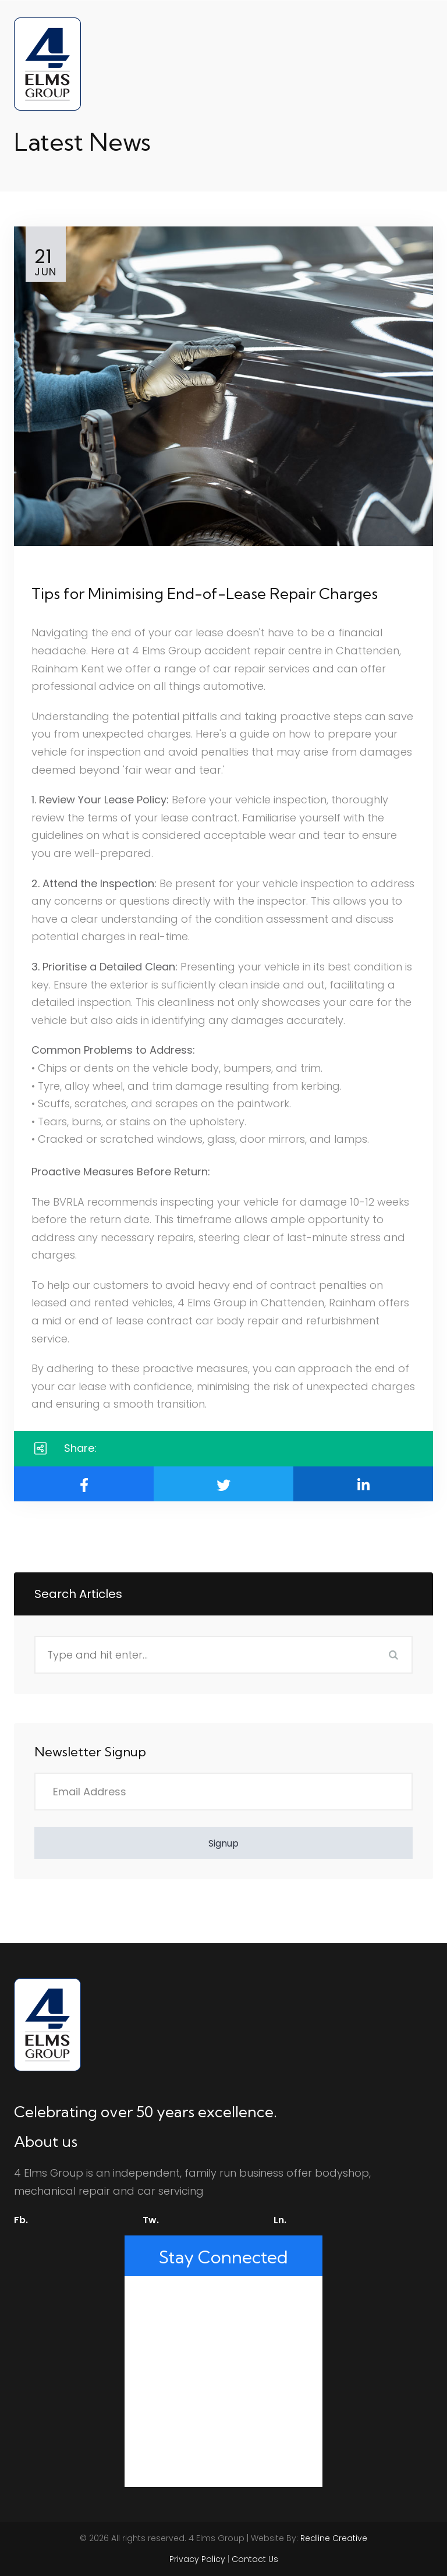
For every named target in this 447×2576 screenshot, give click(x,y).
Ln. (280, 2220)
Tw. (151, 2220)
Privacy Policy (197, 2559)
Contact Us (255, 2559)
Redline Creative (333, 2538)
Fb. (21, 2220)
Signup (223, 1843)
